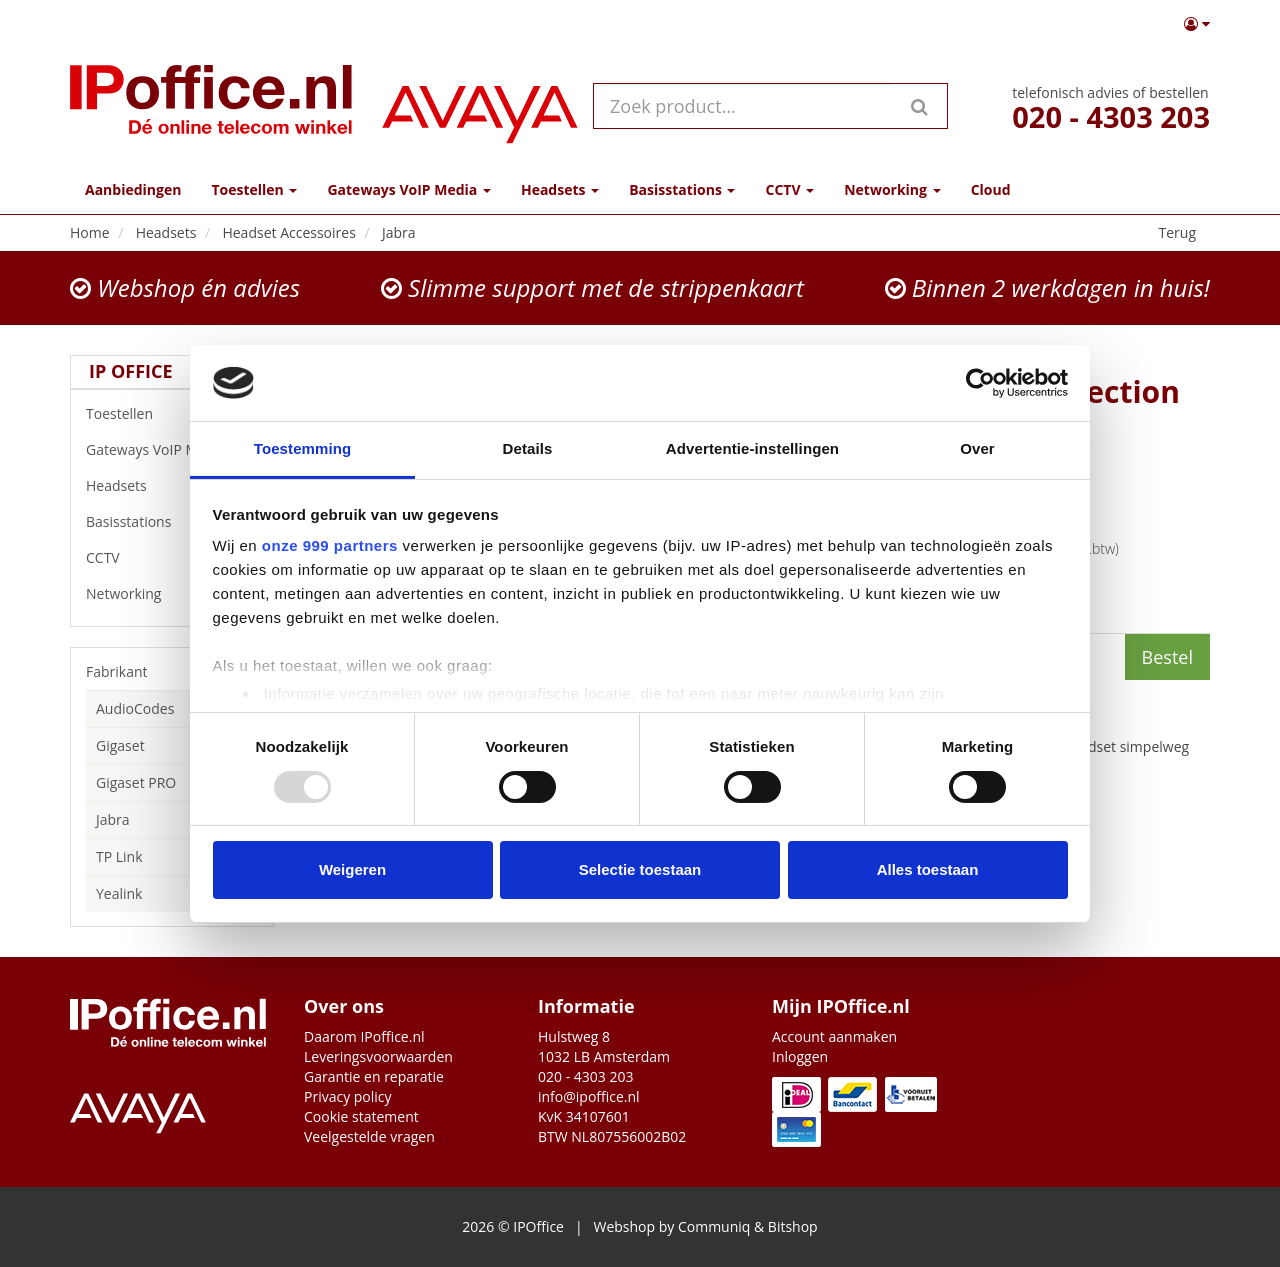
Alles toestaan (928, 869)
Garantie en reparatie (374, 1076)
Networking (172, 594)
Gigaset (120, 745)
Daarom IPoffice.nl (364, 1036)
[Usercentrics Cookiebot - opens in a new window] (980, 383)
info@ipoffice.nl (589, 1096)
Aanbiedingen (133, 189)
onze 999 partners (330, 545)
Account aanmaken (834, 1036)
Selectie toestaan (640, 869)
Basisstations (172, 522)
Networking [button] (892, 189)
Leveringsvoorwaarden (378, 1056)
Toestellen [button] (254, 189)
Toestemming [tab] (303, 448)
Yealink (119, 893)
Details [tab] (528, 448)
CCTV (172, 558)
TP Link (119, 856)
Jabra (113, 819)
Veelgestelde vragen (369, 1136)
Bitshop (793, 1226)
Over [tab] (977, 448)
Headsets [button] (560, 189)
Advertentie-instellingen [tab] (752, 448)
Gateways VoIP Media (172, 450)
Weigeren (352, 869)
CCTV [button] (789, 189)
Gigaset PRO (136, 782)
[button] (1197, 24)
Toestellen (172, 414)
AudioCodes (135, 708)
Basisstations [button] (682, 189)
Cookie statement (361, 1116)
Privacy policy (348, 1096)
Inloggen (800, 1056)
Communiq (714, 1226)
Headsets (172, 486)
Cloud (991, 189)
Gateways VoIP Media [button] (408, 189)
